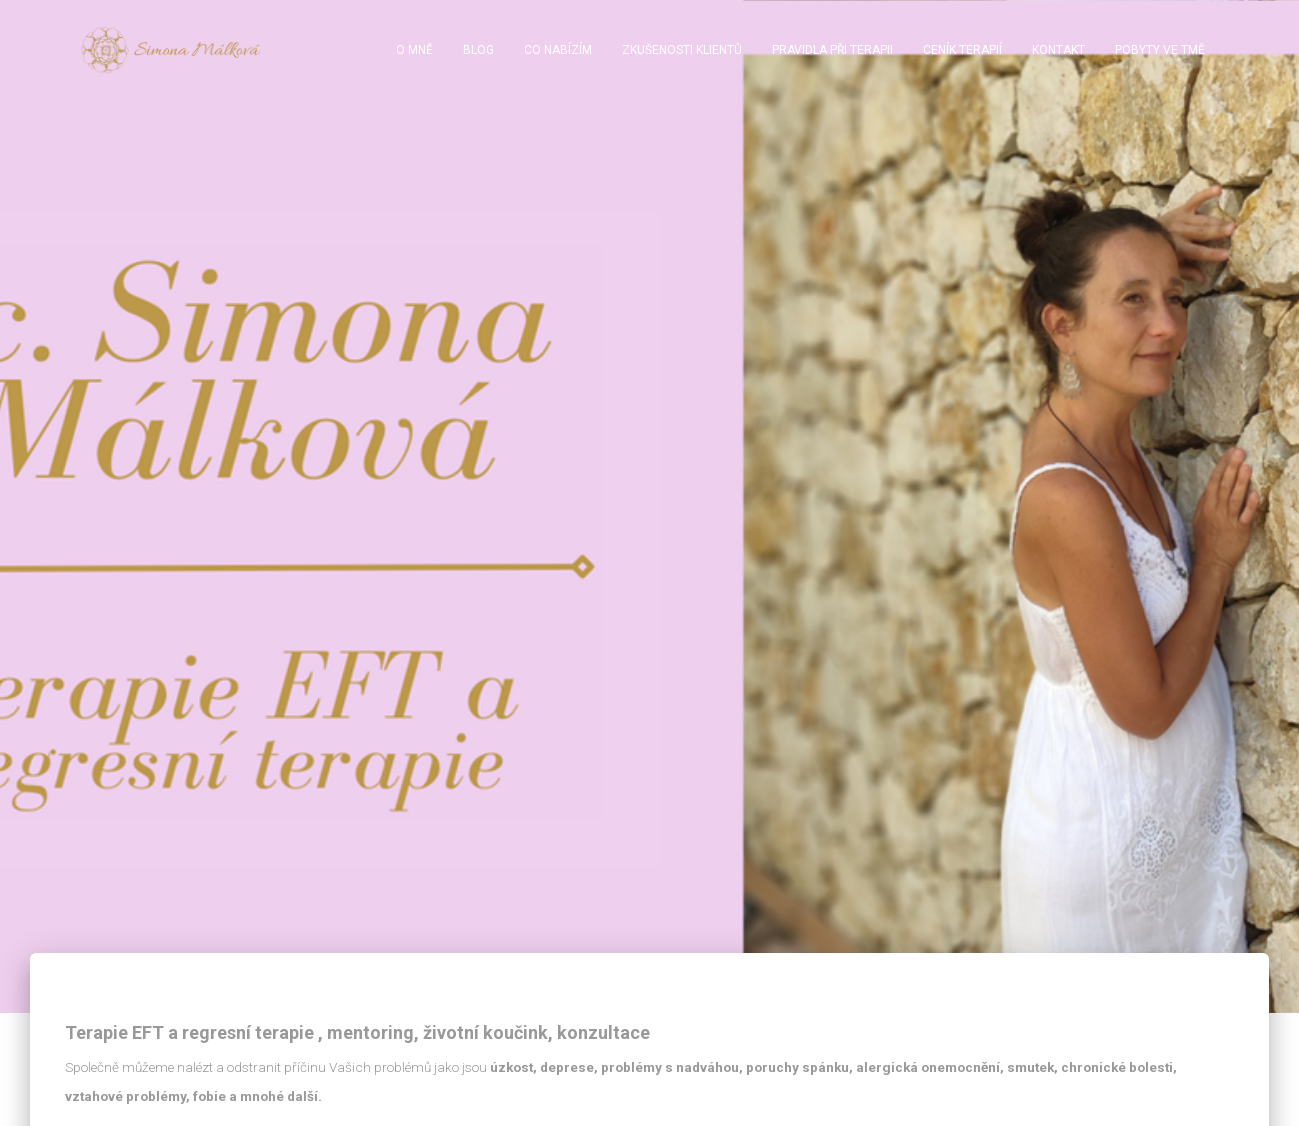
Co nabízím (558, 50)
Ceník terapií (962, 50)
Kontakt (1058, 50)
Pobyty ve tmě (1160, 50)
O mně (414, 50)
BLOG (478, 50)
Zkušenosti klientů (682, 50)
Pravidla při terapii (832, 50)
